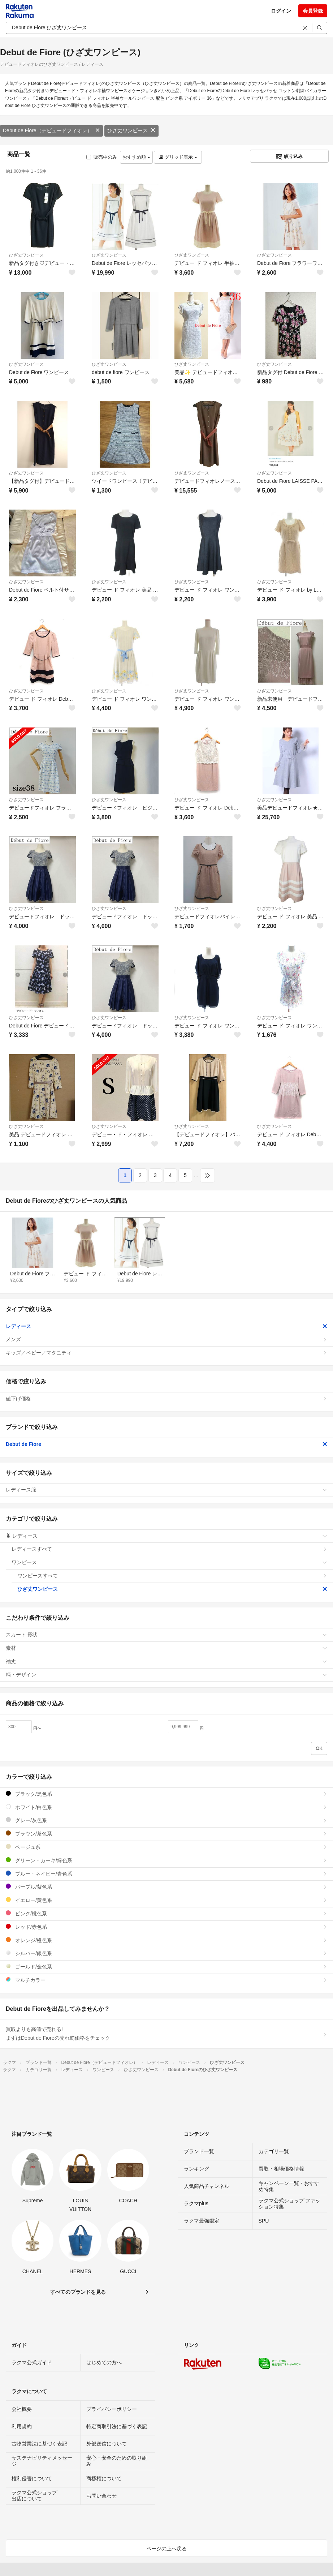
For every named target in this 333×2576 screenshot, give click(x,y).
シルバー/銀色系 (166, 1953)
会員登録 (313, 11)
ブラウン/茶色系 (166, 1833)
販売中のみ (101, 157)
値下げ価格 (166, 1398)
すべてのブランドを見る (78, 2292)
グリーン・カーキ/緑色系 (166, 1860)
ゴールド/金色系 (166, 1966)
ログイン (281, 11)
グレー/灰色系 (166, 1820)
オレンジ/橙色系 (166, 1940)
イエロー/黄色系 (166, 1900)
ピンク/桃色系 (166, 1913)
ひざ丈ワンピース (131, 130)
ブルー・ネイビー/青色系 (166, 1874)
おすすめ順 (136, 157)
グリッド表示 (178, 157)
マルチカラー (166, 1980)
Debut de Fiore (166, 1444)
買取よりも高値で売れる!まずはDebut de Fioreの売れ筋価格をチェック (166, 2033)
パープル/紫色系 (166, 1887)
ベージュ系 (166, 1847)
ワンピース (169, 1562)
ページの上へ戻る (166, 2548)
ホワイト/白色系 (166, 1807)
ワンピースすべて (172, 1576)
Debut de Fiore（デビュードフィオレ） (51, 130)
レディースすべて (169, 1549)
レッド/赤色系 (166, 1927)
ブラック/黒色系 (166, 1794)
